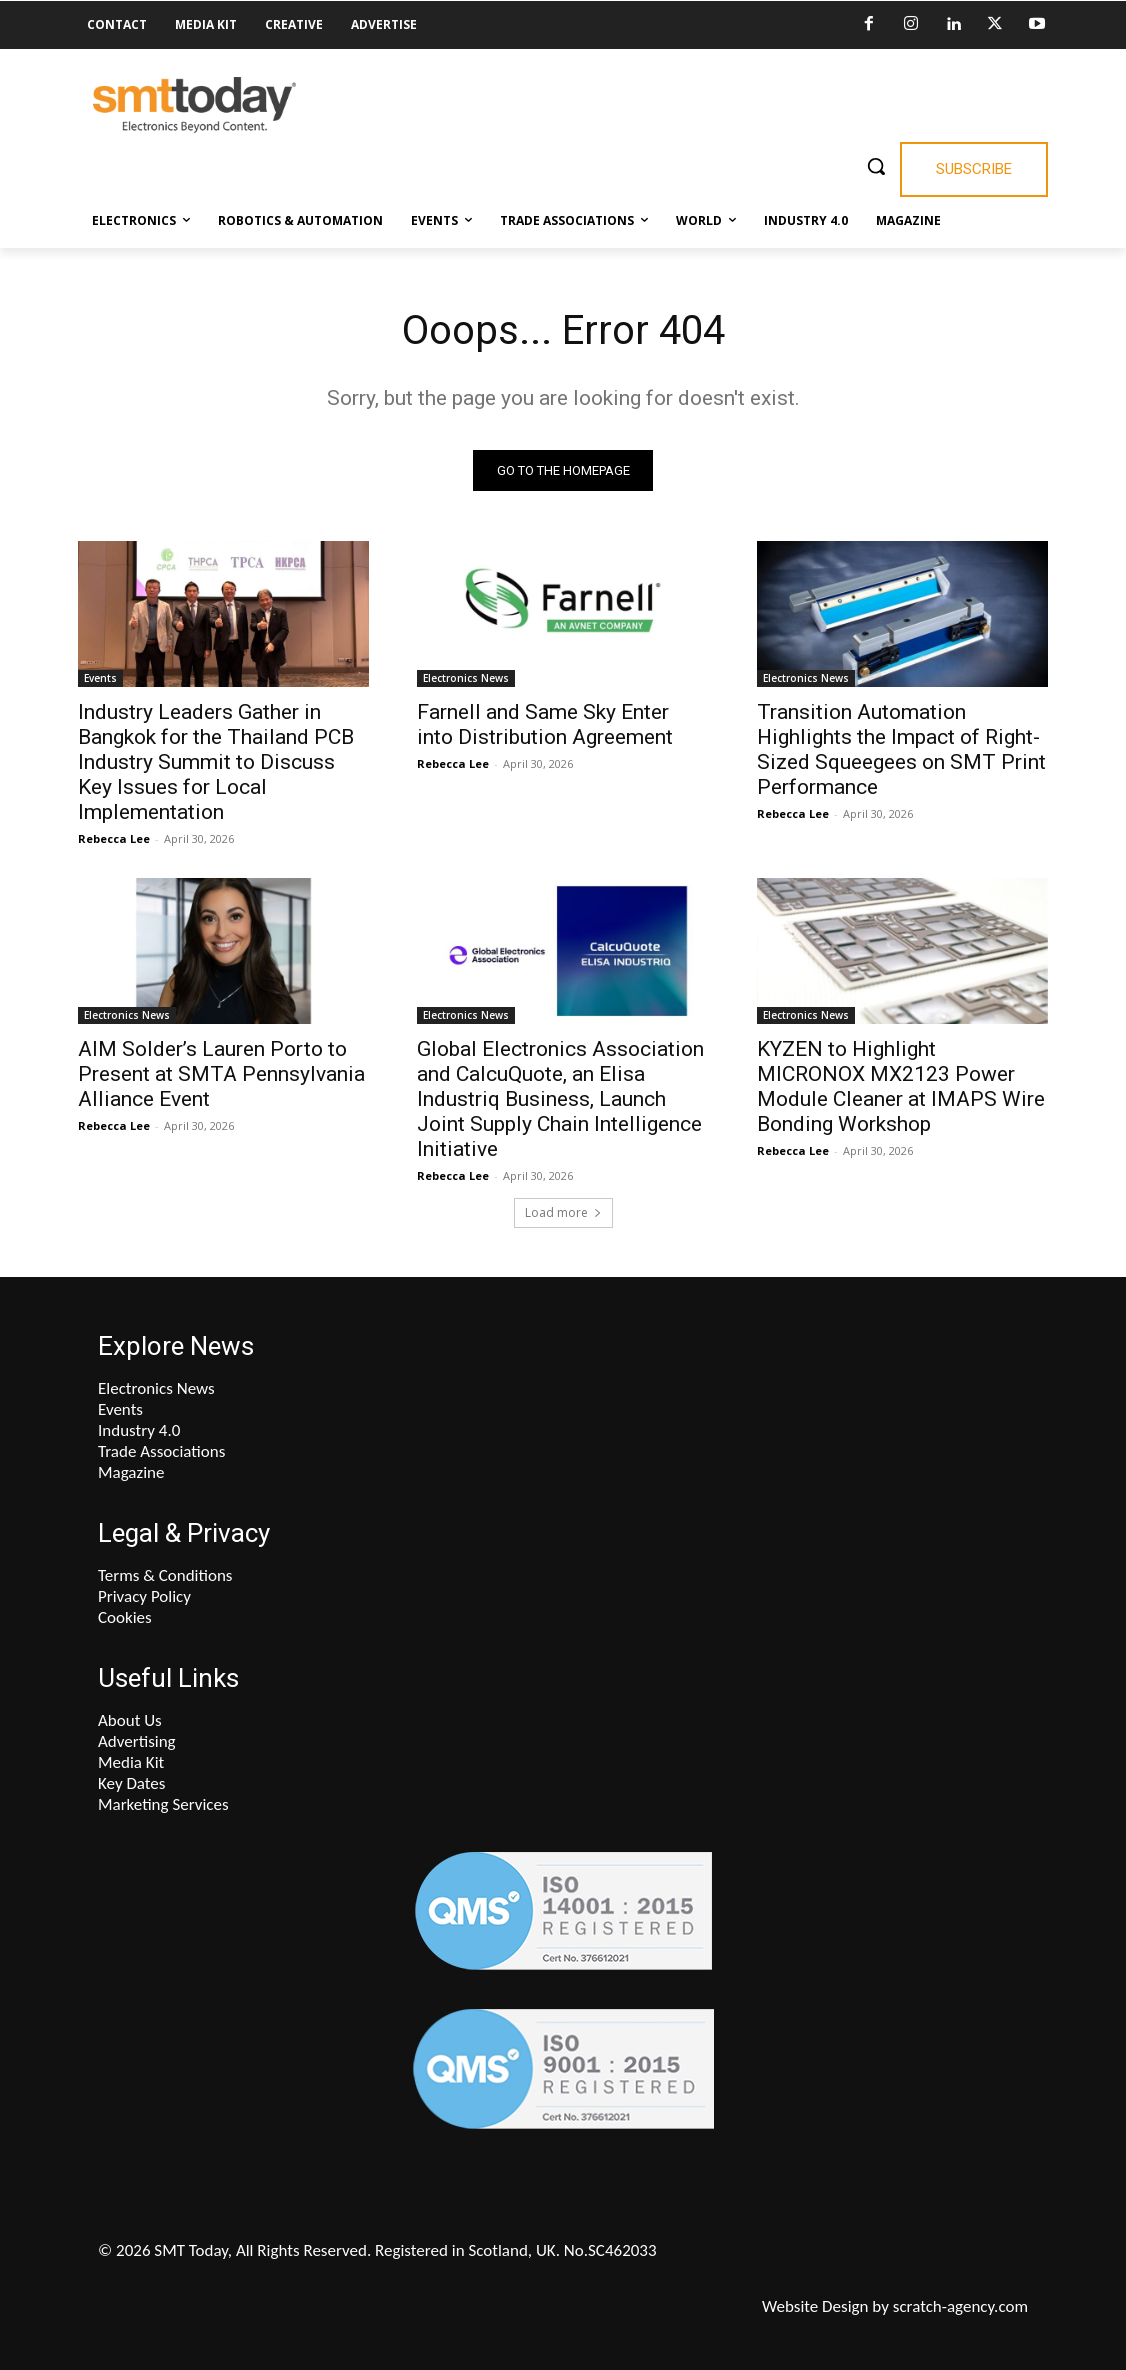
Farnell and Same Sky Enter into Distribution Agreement (545, 724)
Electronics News (466, 678)
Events (100, 678)
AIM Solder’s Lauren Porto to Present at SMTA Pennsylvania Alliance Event (221, 1073)
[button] (876, 166)
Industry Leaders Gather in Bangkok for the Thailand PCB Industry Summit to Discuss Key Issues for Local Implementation (216, 762)
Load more (563, 1212)
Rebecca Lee (114, 838)
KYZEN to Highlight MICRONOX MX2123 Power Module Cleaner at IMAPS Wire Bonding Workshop (901, 1085)
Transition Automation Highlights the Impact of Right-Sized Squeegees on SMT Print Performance (901, 749)
